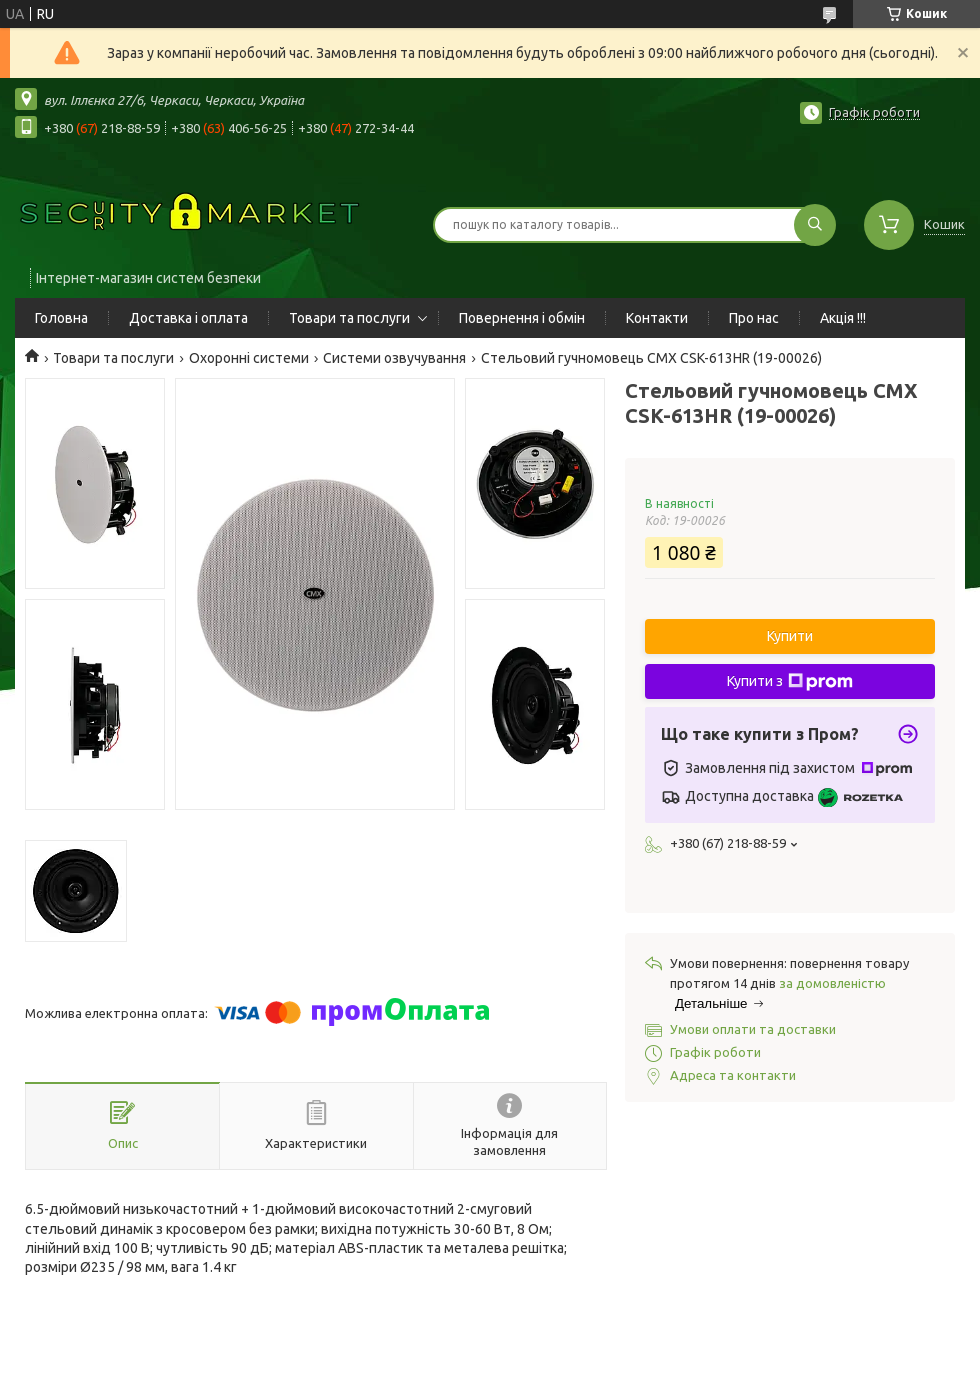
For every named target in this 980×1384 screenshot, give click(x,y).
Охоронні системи (249, 358)
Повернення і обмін (522, 318)
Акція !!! (843, 318)
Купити (790, 636)
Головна (61, 318)
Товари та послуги (349, 318)
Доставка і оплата (188, 318)
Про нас (754, 318)
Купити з (790, 682)
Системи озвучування (394, 358)
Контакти (657, 318)
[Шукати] (815, 225)
